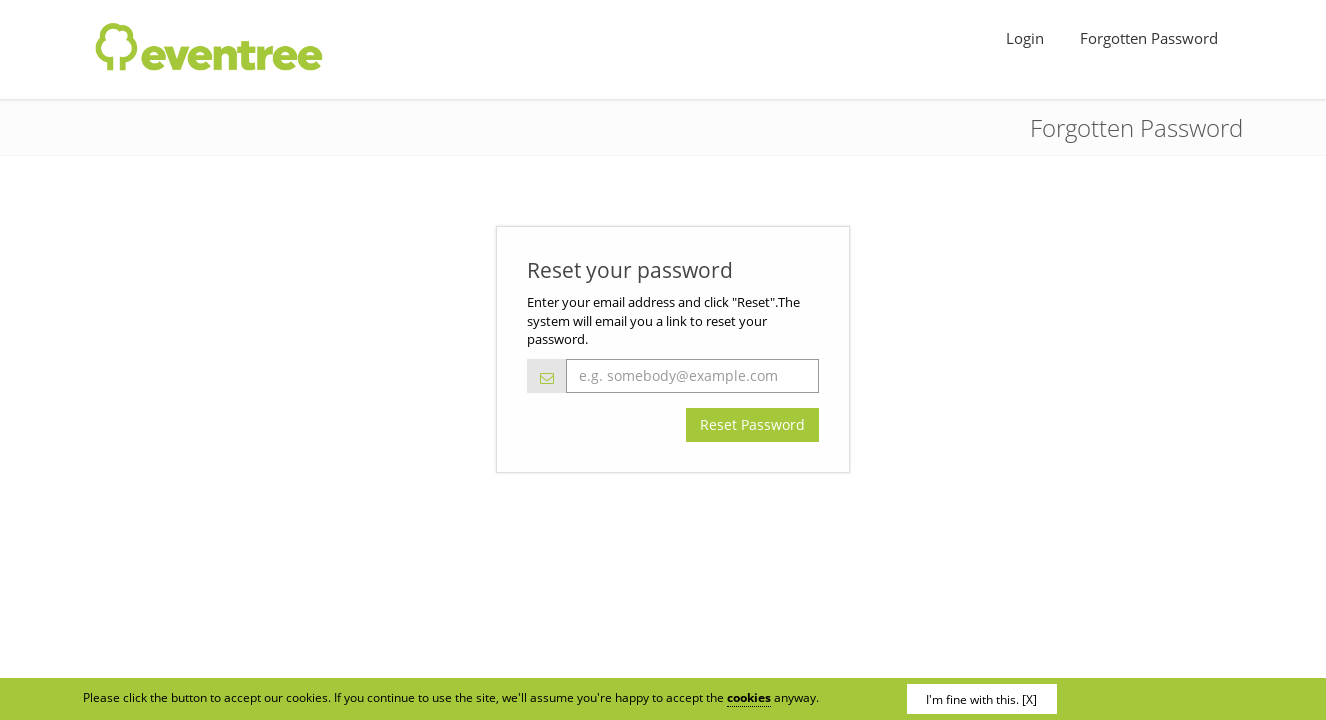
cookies (749, 697)
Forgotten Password (1151, 38)
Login (1027, 38)
